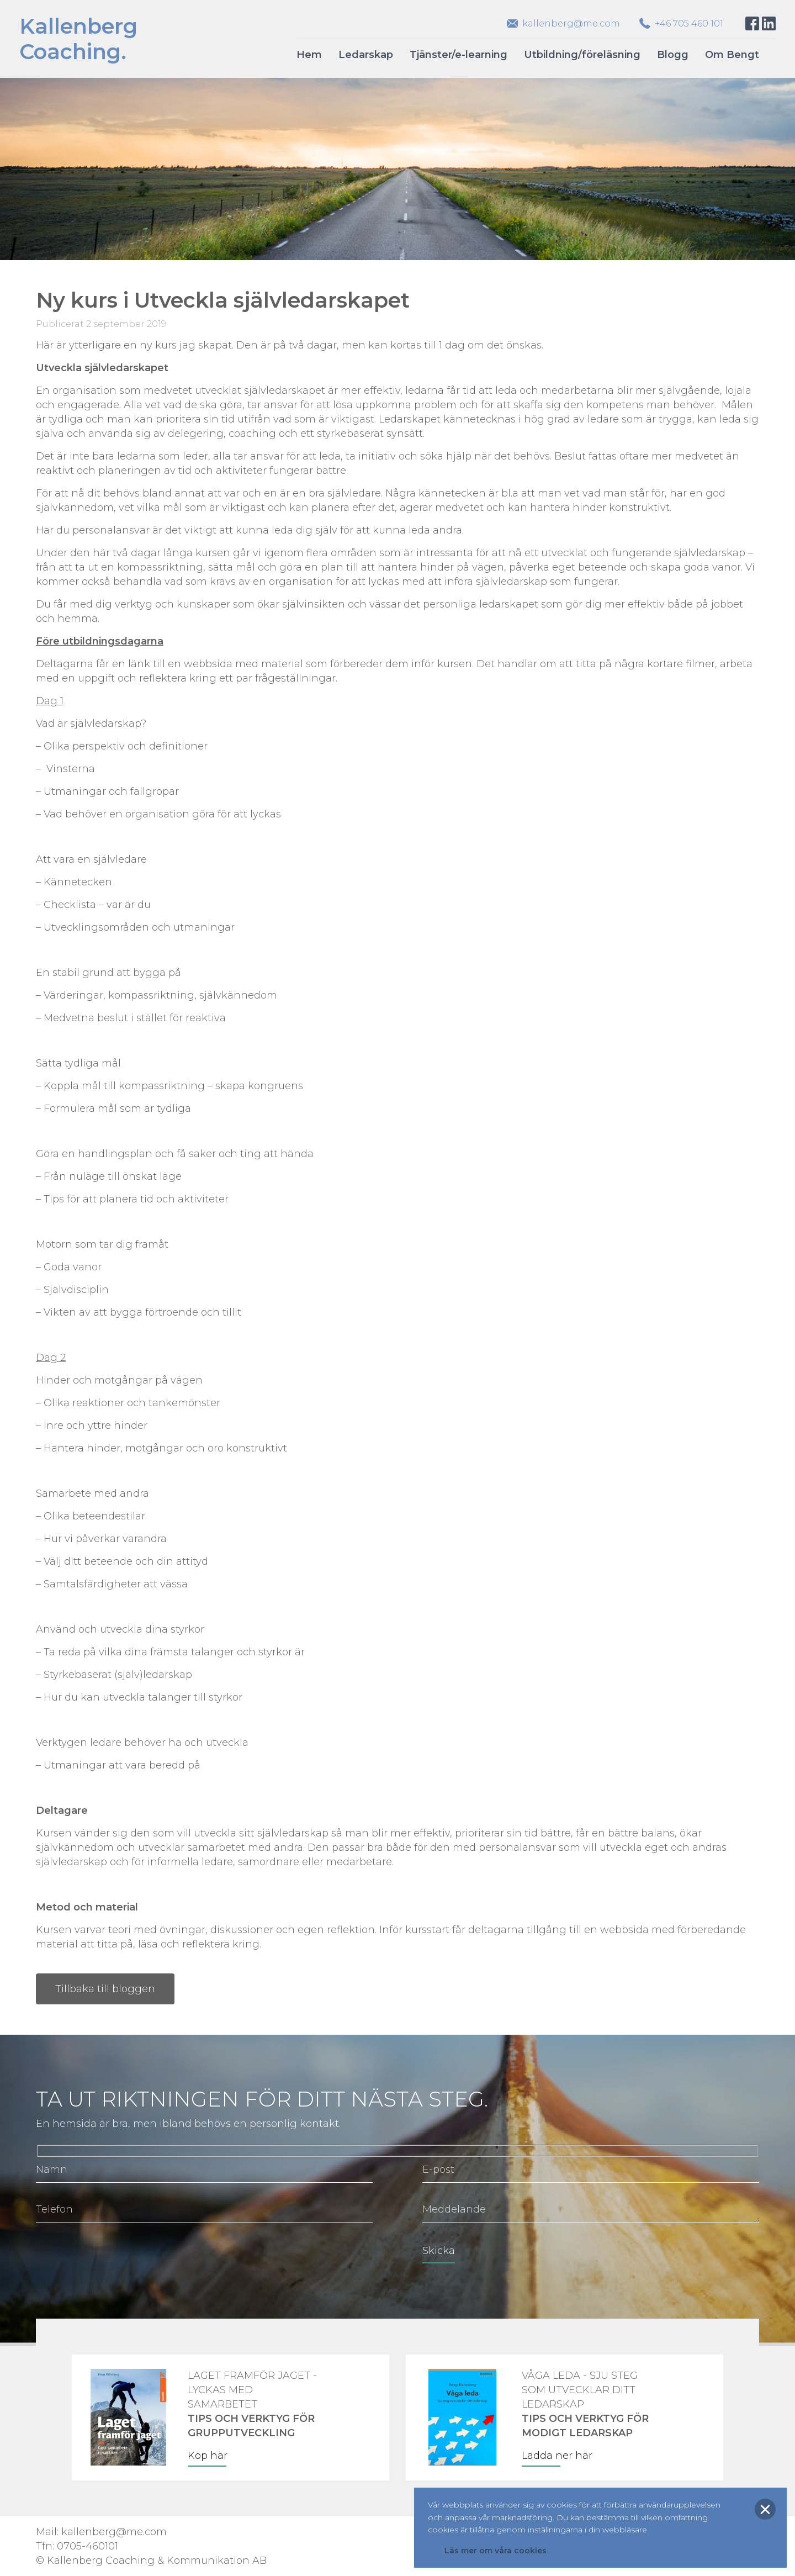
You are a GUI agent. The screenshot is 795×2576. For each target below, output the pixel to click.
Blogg (672, 55)
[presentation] (120, 2258)
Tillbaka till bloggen (105, 1989)
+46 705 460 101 (689, 23)
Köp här (207, 2456)
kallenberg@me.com (571, 23)
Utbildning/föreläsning (582, 55)
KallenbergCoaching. (78, 39)
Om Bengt (732, 55)
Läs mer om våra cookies (495, 2551)
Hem (309, 55)
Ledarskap (365, 55)
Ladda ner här (557, 2456)
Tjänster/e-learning (458, 55)
